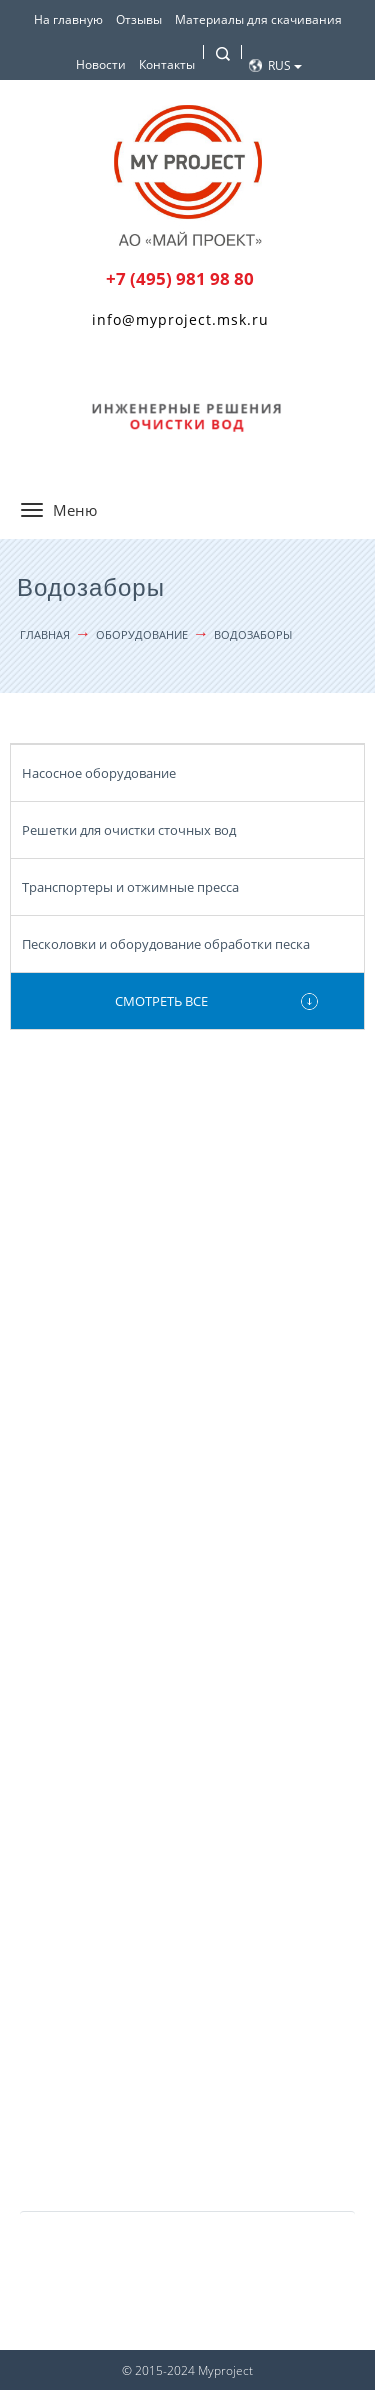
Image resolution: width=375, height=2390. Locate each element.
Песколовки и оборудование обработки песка (166, 944)
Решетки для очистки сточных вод (129, 830)
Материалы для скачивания (258, 19)
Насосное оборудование (99, 773)
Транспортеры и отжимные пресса (130, 887)
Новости (101, 64)
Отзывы (139, 19)
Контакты (167, 64)
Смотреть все (161, 1001)
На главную (68, 19)
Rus (285, 65)
